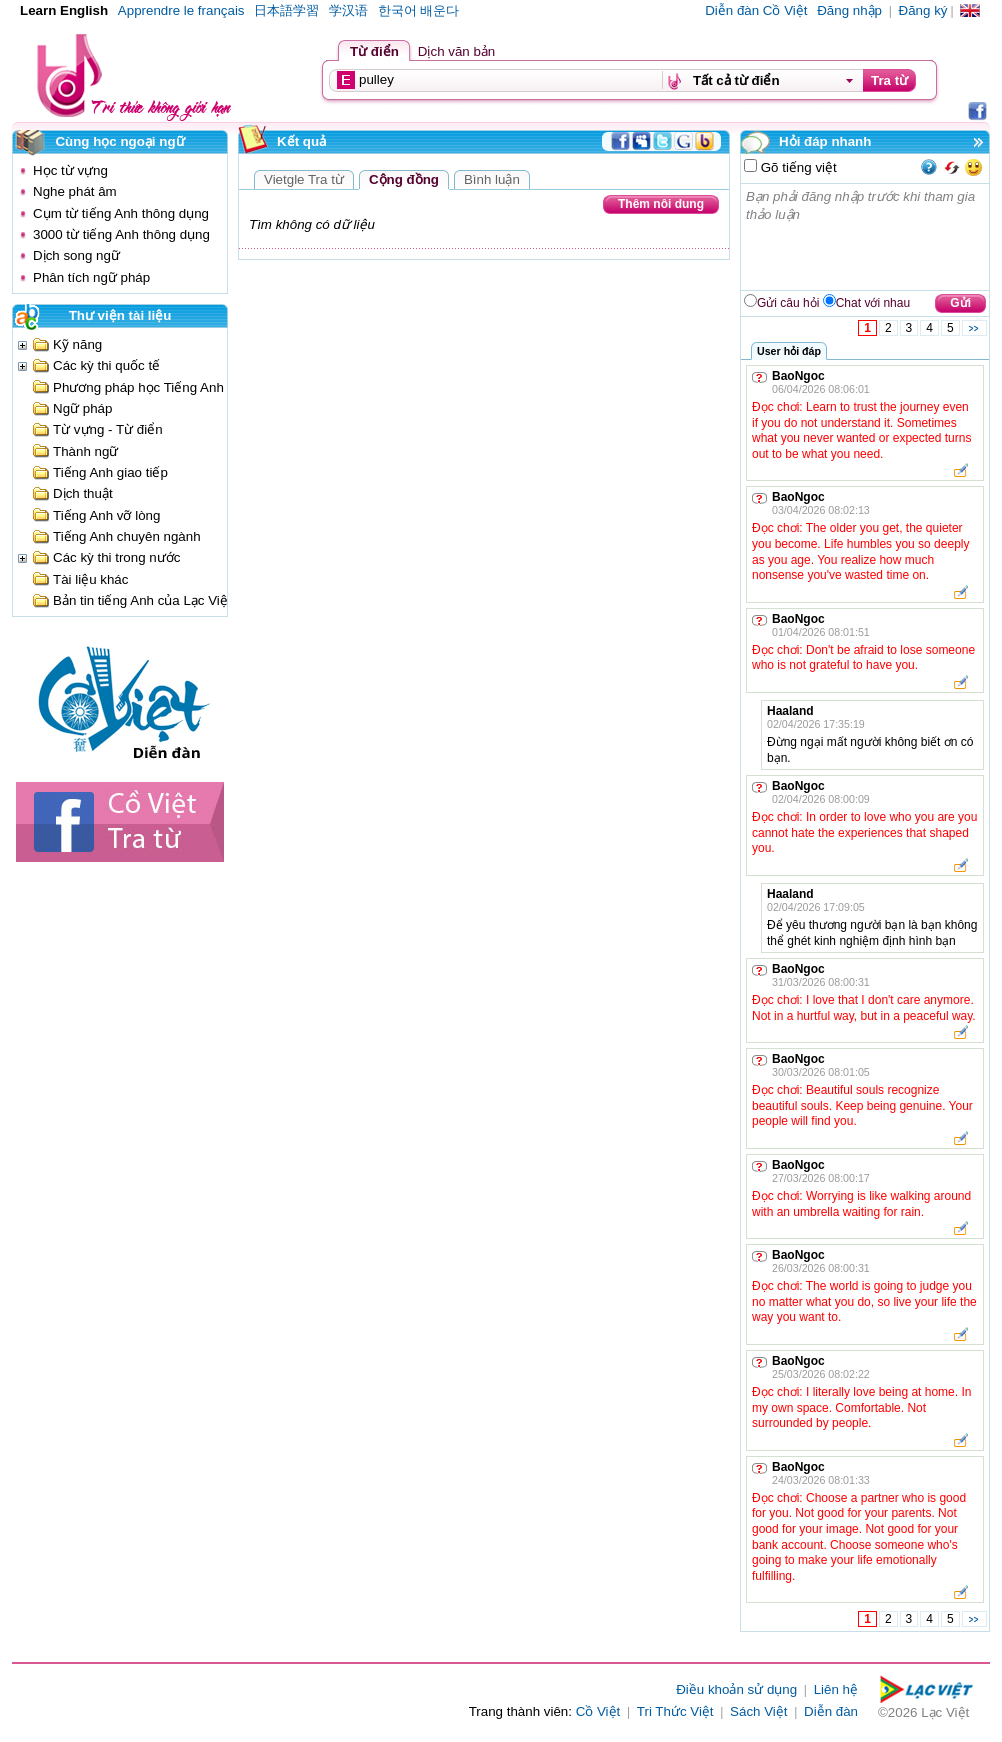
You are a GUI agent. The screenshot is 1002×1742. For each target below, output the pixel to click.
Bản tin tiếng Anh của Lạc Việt (142, 600)
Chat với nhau (873, 303)
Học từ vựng (70, 170)
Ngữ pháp (82, 408)
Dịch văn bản (456, 51)
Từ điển (374, 51)
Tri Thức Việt (675, 1711)
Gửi (960, 303)
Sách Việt (758, 1711)
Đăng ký (923, 10)
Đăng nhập (849, 10)
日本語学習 (286, 10)
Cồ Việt (598, 1711)
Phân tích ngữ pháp (91, 277)
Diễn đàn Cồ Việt (756, 10)
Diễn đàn (831, 1711)
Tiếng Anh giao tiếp (110, 472)
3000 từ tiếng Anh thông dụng (121, 234)
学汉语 (348, 10)
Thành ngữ (85, 451)
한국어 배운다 (419, 10)
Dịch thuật (83, 493)
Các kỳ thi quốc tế (106, 365)
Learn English (64, 10)
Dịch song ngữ (76, 255)
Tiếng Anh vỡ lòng (106, 515)
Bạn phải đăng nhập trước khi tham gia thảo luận (866, 237)
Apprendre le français (181, 10)
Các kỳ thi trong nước (116, 557)
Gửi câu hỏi (788, 303)
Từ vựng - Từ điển (108, 429)
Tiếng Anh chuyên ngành (127, 536)
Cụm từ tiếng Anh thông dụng (121, 213)
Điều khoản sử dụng (736, 1689)
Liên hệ (836, 1689)
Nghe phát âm (75, 191)
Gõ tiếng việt (797, 167)
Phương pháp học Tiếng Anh (138, 387)
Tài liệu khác (90, 579)
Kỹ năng (77, 344)
